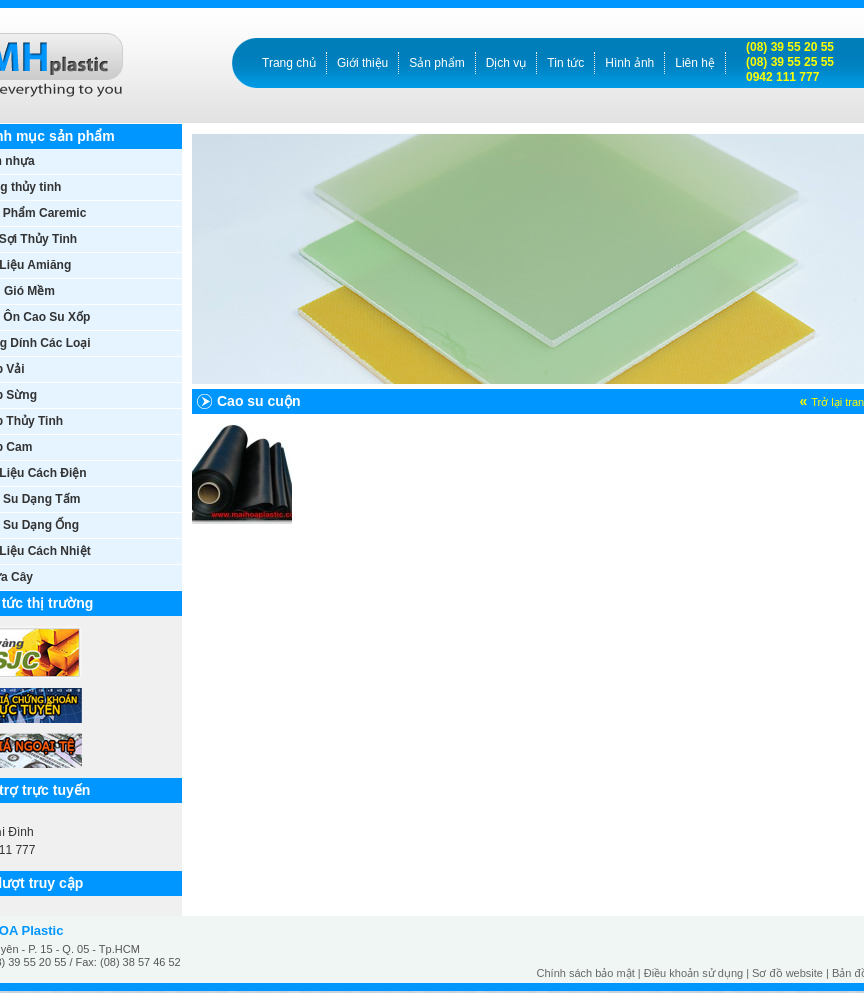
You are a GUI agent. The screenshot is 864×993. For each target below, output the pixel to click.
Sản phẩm (436, 63)
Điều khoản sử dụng (693, 973)
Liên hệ (695, 63)
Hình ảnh (629, 63)
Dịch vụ (506, 63)
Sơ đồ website (787, 973)
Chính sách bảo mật (586, 973)
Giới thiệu (362, 63)
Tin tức (565, 63)
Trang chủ (289, 63)
